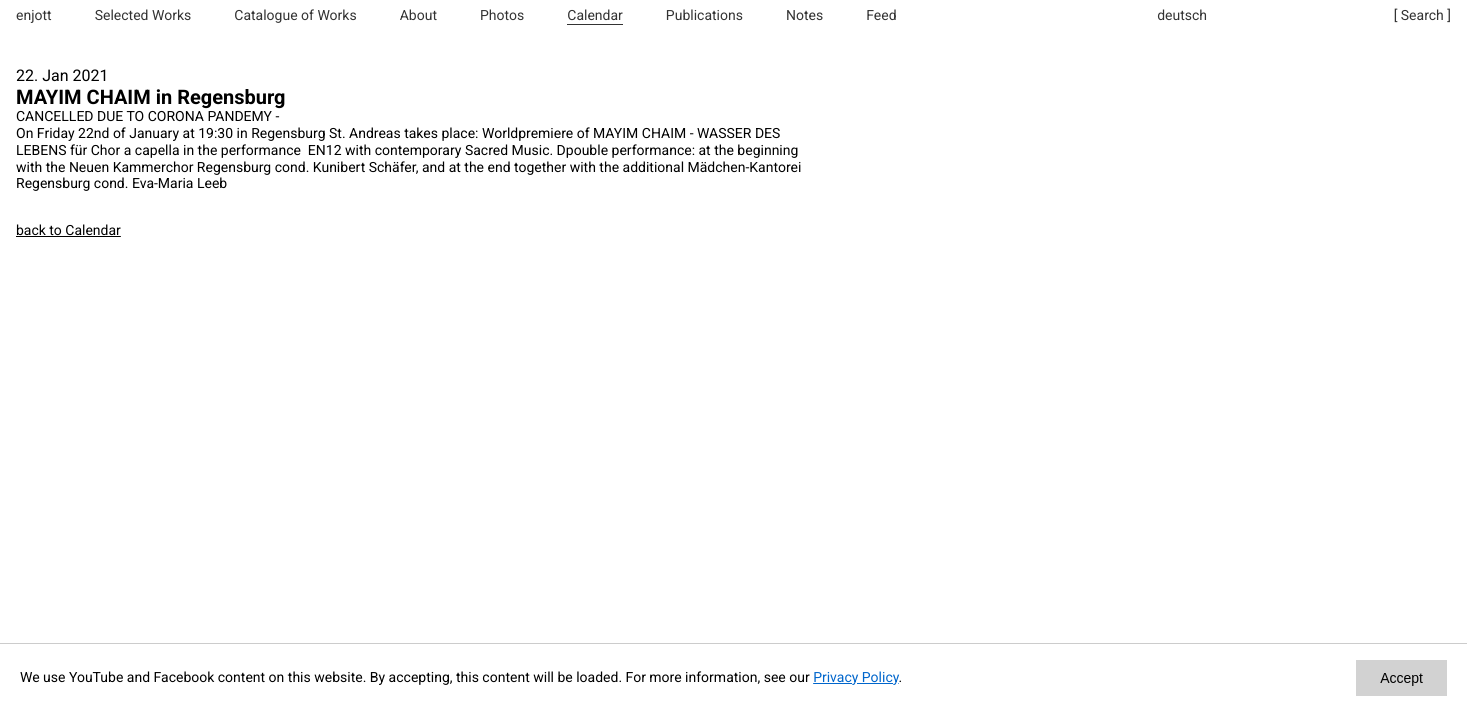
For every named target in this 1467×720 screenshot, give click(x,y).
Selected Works (143, 16)
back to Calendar (68, 231)
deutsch (1182, 16)
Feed (881, 16)
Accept (1401, 678)
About (418, 16)
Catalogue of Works (295, 16)
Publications (704, 16)
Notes (804, 16)
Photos (502, 16)
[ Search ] (1422, 16)
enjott (34, 16)
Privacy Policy (855, 678)
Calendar (595, 16)
